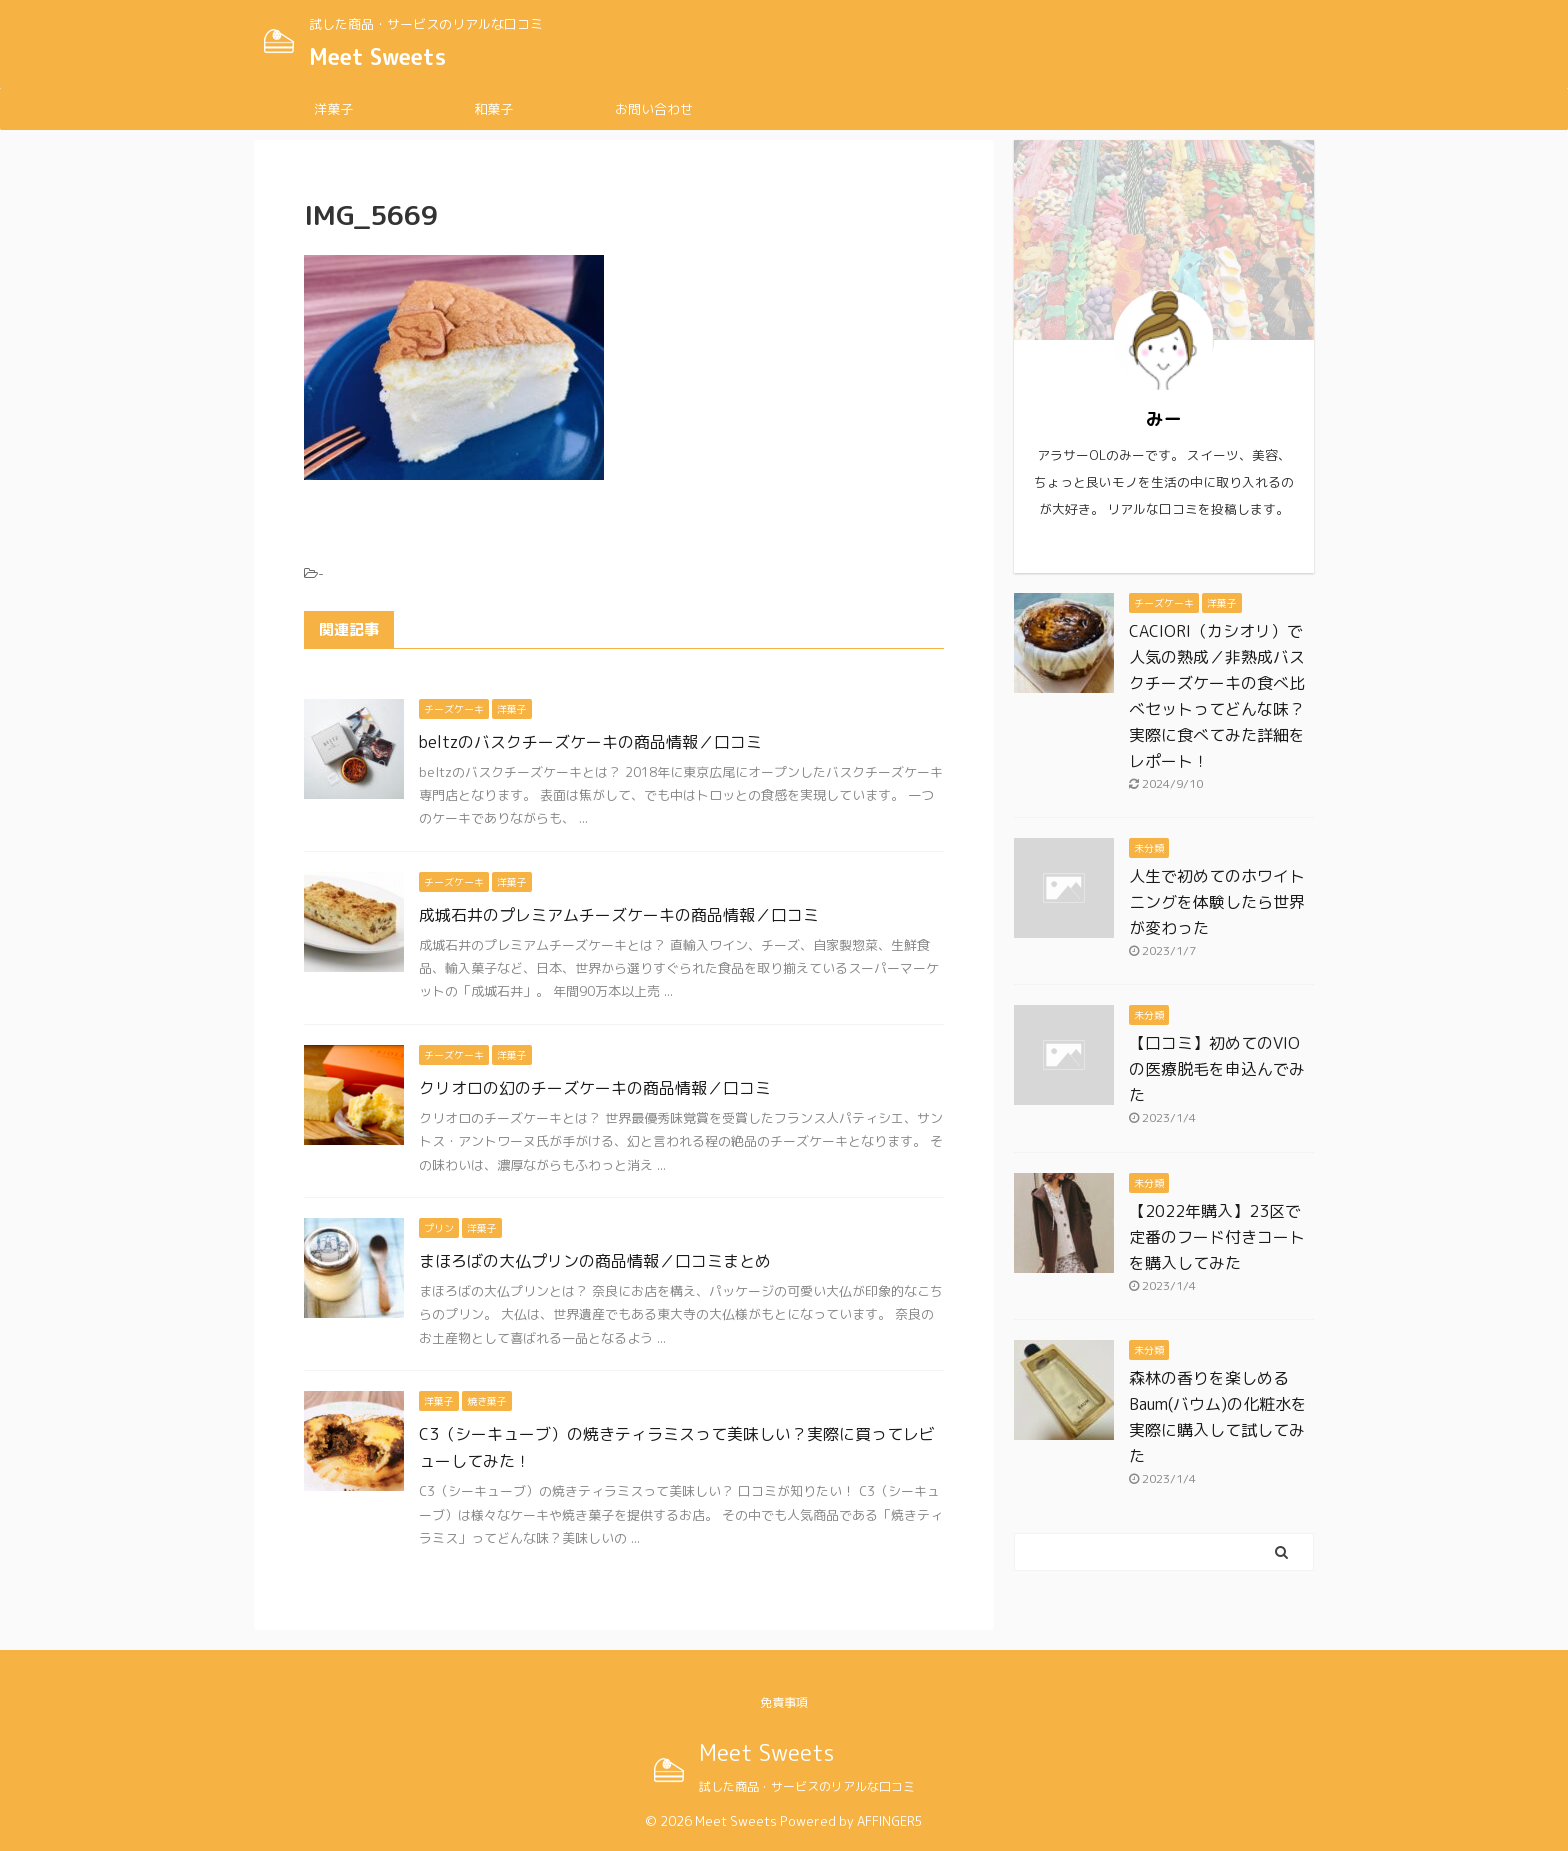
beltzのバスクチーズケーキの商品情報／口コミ (590, 742)
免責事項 (784, 1702)
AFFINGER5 (890, 1821)
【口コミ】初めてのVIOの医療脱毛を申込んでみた (1217, 1069)
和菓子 (493, 109)
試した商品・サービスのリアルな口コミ (807, 1786)
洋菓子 (333, 109)
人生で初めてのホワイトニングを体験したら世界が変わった (1217, 902)
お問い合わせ (654, 109)
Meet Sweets (377, 56)
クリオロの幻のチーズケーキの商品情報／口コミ (595, 1088)
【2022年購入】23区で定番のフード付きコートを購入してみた (1217, 1237)
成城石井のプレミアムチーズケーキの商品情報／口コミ (619, 915)
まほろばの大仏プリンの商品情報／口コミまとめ (595, 1261)
